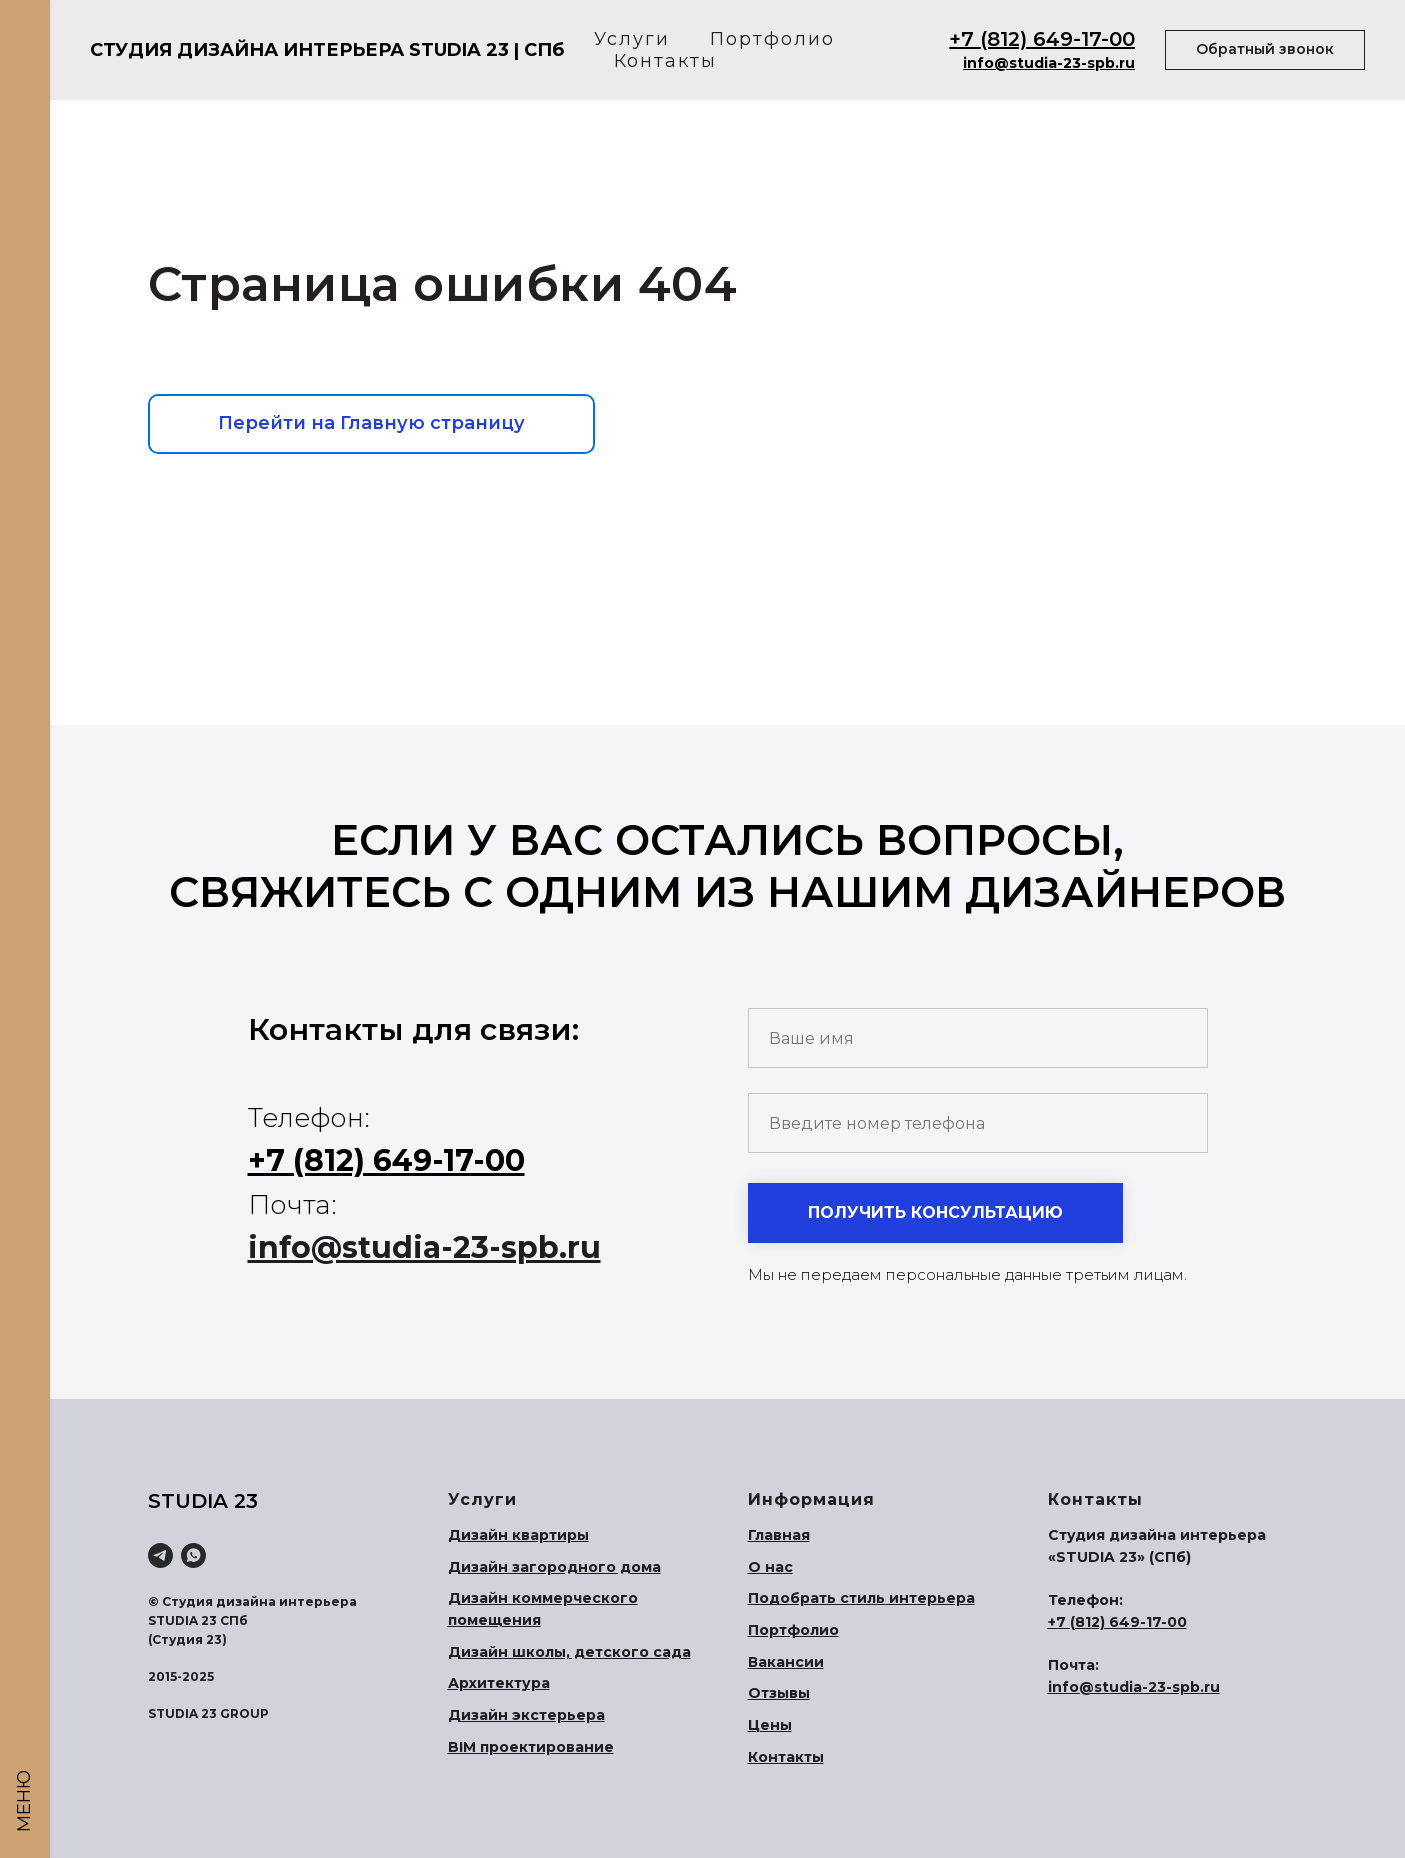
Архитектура (499, 1683)
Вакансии (786, 1662)
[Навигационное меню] (25, 30)
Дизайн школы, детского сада (569, 1652)
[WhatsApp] (193, 1555)
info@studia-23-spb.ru (1049, 63)
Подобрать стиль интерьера (861, 1598)
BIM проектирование (531, 1747)
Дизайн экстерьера (526, 1715)
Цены (770, 1725)
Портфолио (772, 39)
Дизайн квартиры (518, 1535)
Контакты (665, 61)
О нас (770, 1567)
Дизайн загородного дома (554, 1567)
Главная (779, 1535)
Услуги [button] (632, 39)
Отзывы (779, 1693)
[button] (1265, 50)
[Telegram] (160, 1555)
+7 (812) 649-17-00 (1042, 39)
